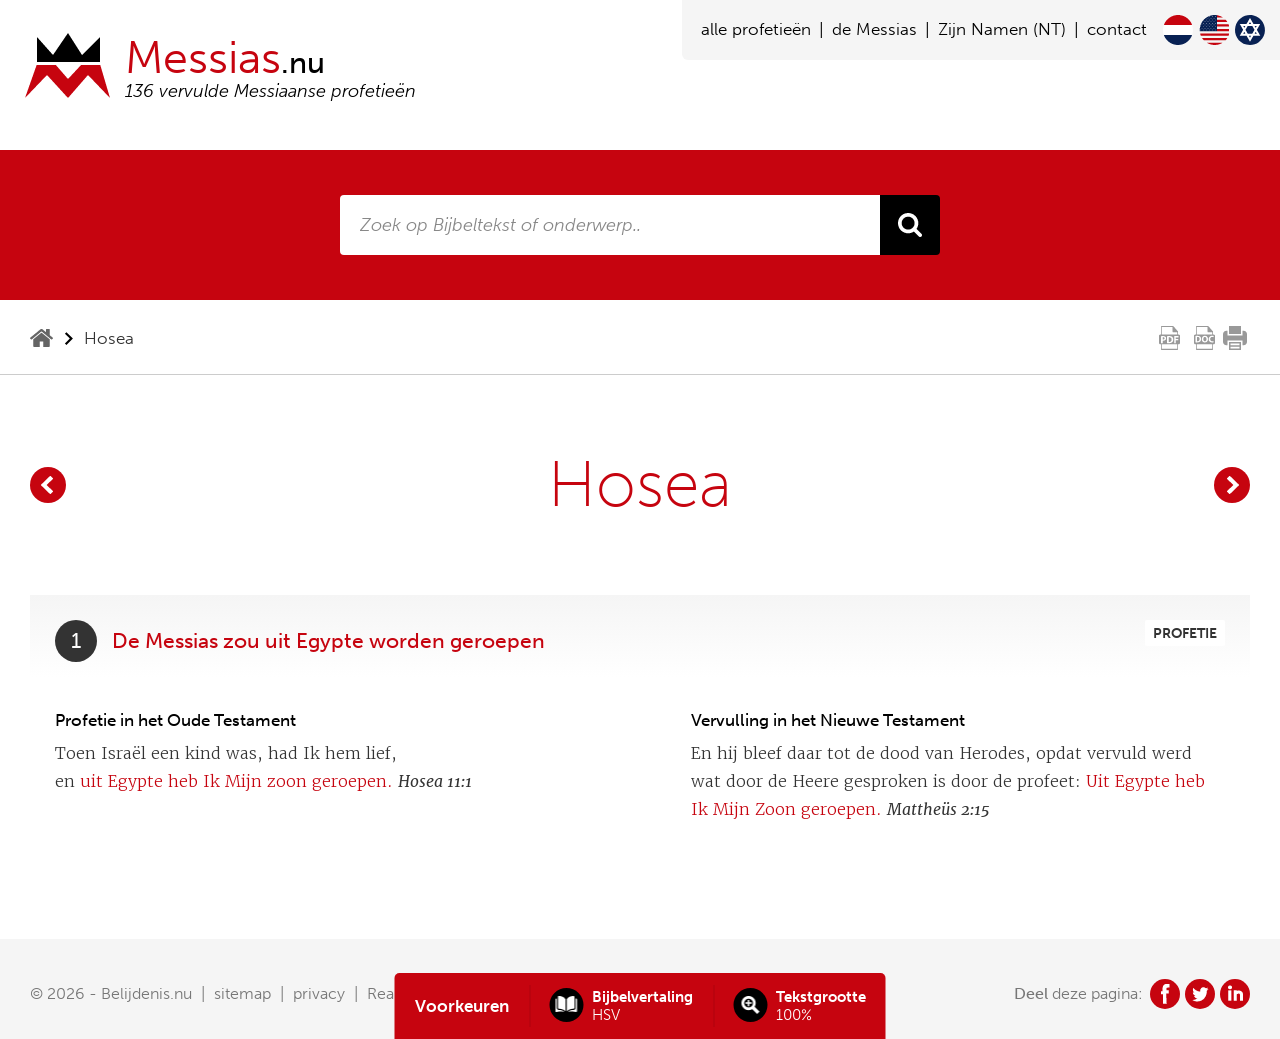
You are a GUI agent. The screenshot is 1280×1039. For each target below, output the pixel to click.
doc (1205, 338)
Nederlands (1178, 30)
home (41, 338)
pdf (1170, 338)
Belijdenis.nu (146, 993)
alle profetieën (756, 29)
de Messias (874, 29)
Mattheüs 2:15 (938, 809)
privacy (319, 993)
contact (1117, 29)
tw (1200, 994)
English (1214, 30)
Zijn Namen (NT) (1002, 29)
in (1235, 994)
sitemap (242, 993)
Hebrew (1250, 30)
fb (1165, 994)
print (1235, 338)
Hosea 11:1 (435, 781)
